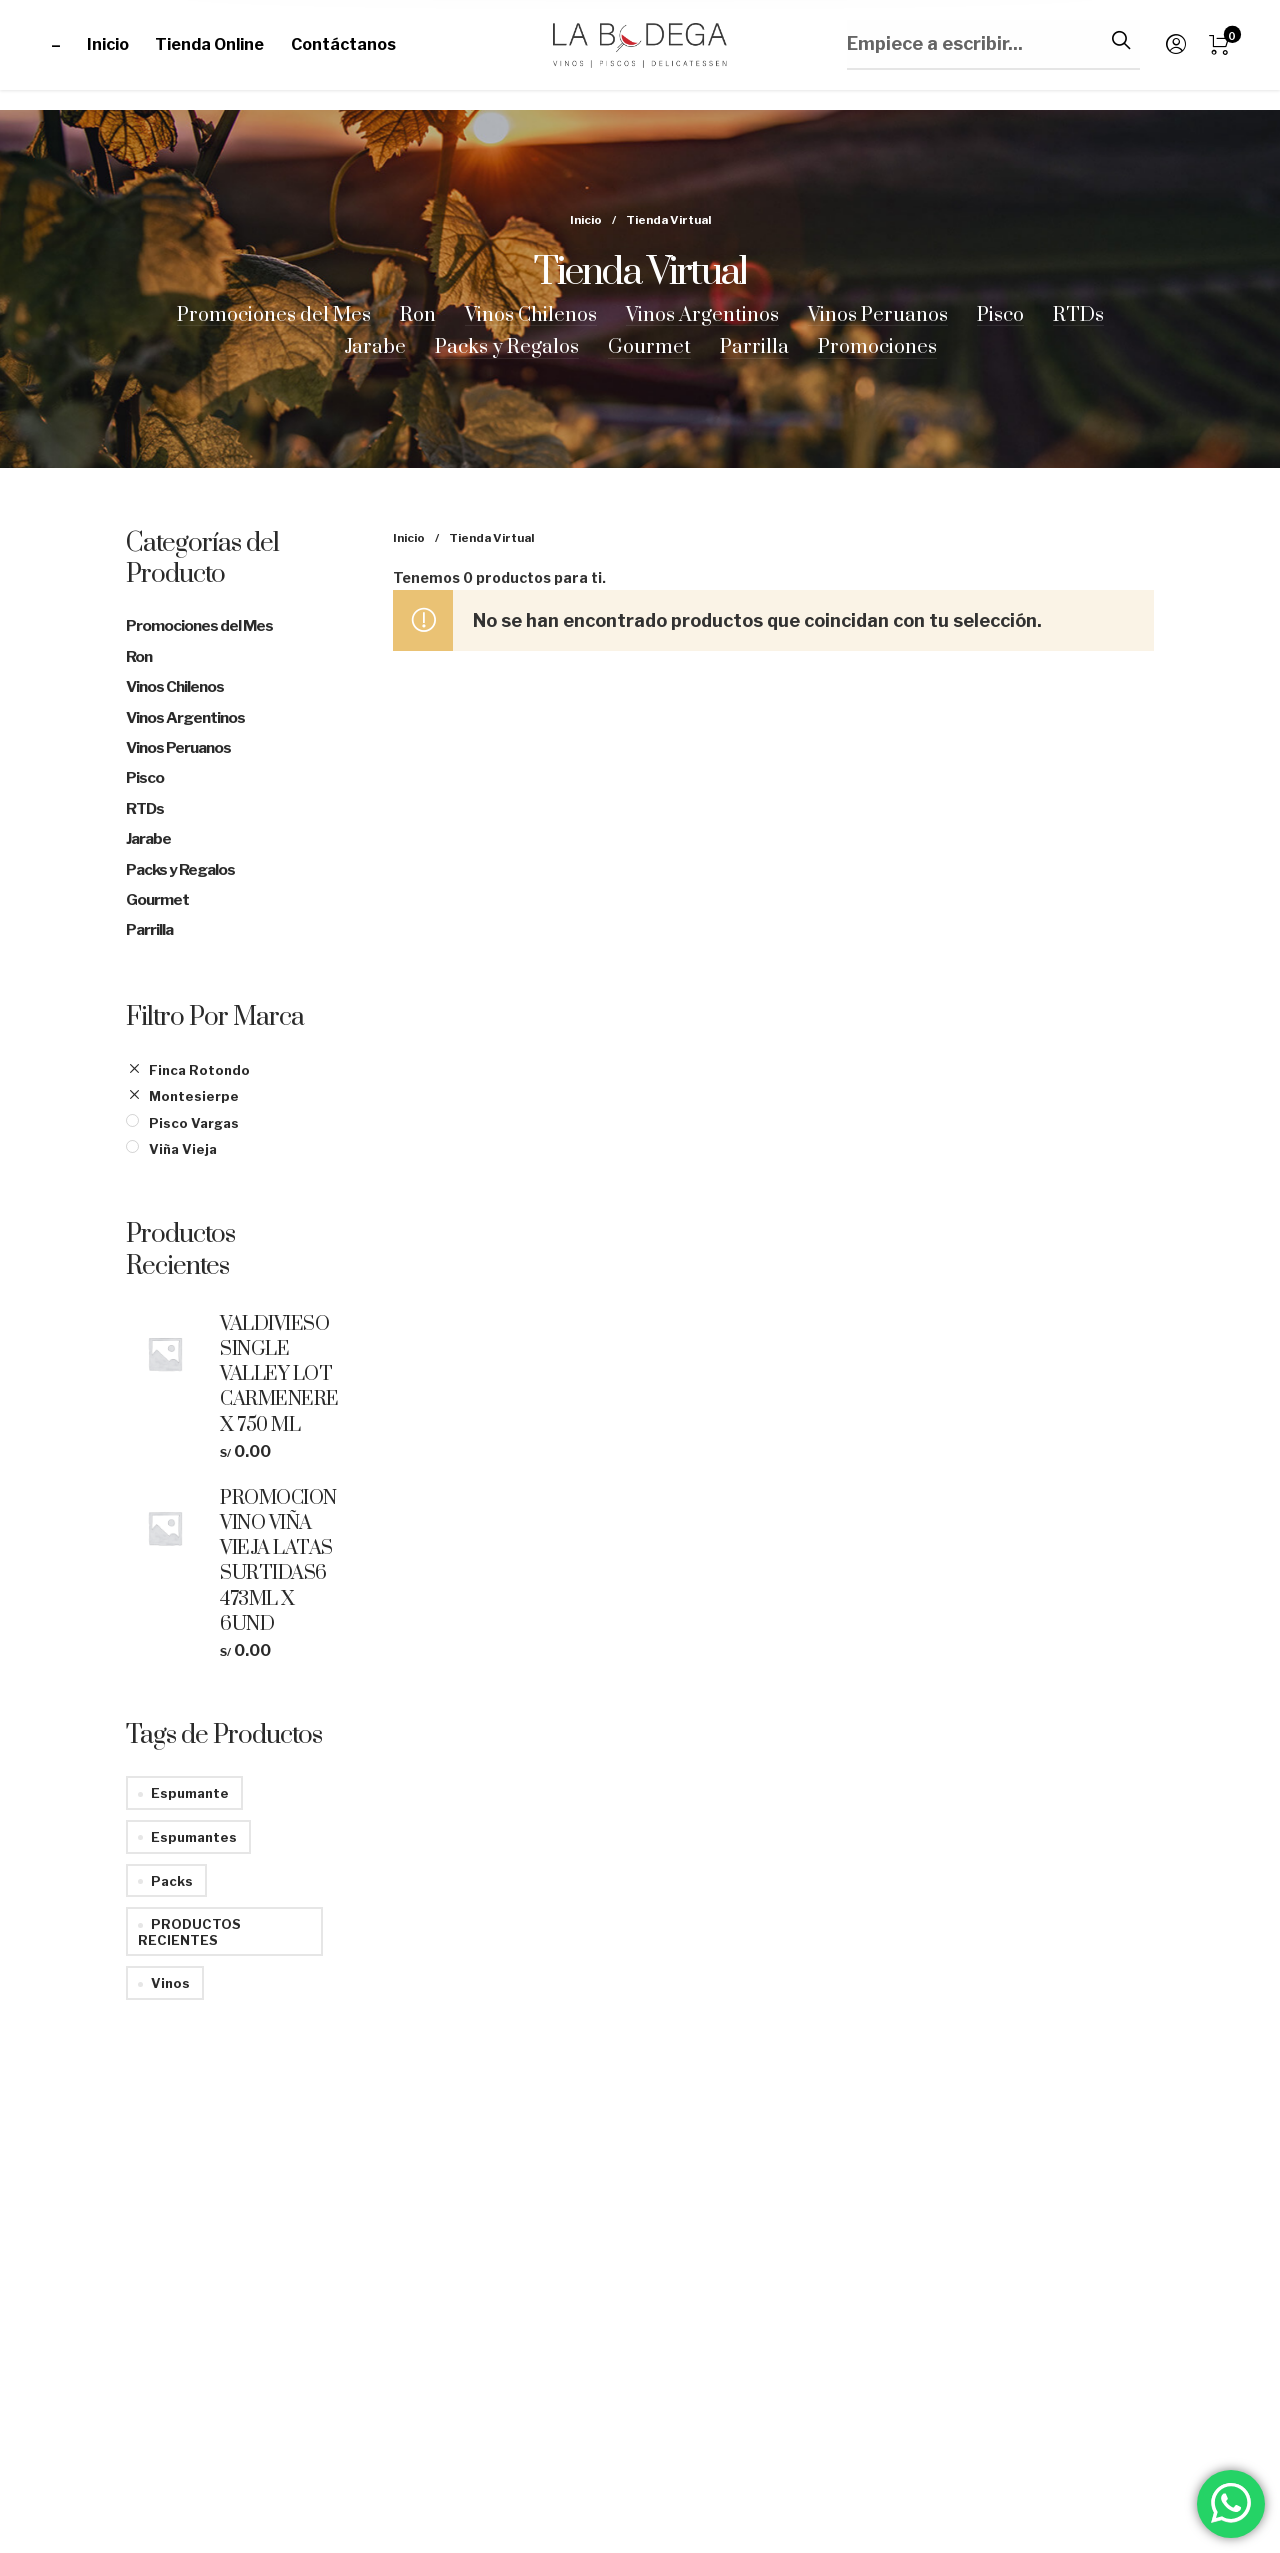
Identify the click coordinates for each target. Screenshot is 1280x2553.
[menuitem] (69, 44)
